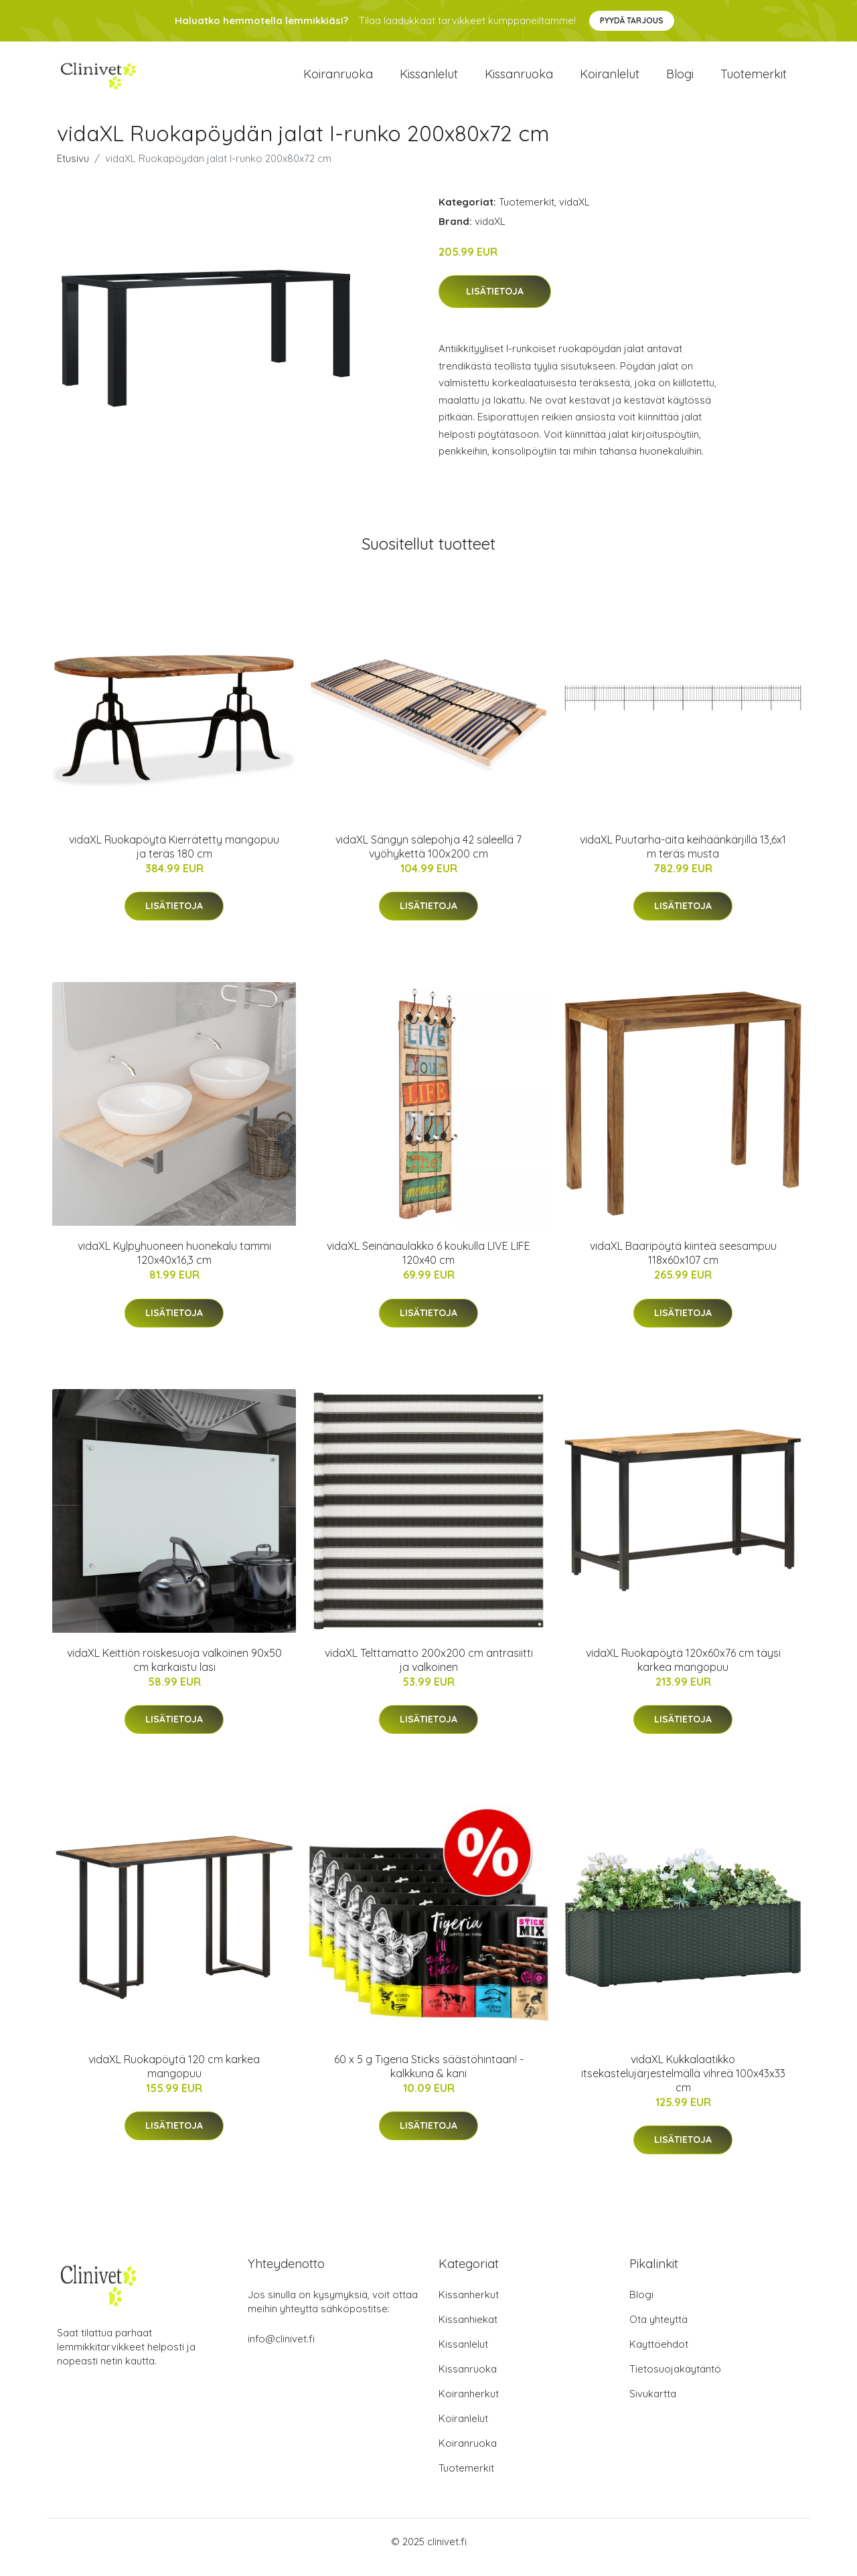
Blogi (680, 80)
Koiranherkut (469, 2405)
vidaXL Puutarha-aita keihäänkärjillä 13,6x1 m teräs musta (683, 858)
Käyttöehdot (658, 2355)
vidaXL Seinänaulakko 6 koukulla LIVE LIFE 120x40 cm (428, 1265)
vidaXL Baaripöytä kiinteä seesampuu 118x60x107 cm (683, 1265)
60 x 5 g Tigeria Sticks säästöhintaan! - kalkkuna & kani (429, 2077)
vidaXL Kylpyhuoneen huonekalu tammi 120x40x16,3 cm (174, 1265)
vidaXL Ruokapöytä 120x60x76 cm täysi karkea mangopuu (683, 1671)
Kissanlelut (429, 80)
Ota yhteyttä (658, 2330)
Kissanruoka (519, 80)
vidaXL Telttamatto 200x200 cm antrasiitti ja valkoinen (429, 1671)
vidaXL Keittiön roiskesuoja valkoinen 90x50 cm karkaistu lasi (174, 1671)
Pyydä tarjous (632, 20)
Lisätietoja (495, 303)
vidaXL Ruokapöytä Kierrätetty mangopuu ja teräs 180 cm (174, 858)
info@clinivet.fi (281, 2350)
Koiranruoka (338, 80)
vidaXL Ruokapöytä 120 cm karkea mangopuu (174, 2077)
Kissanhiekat (468, 2330)
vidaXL (574, 213)
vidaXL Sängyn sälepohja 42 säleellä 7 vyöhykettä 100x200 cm (428, 858)
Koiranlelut (609, 80)
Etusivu (73, 169)
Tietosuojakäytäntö (675, 2380)
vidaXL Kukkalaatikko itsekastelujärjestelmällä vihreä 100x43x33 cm (683, 2084)
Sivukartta (652, 2405)
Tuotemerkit (753, 80)
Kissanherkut (469, 2306)
